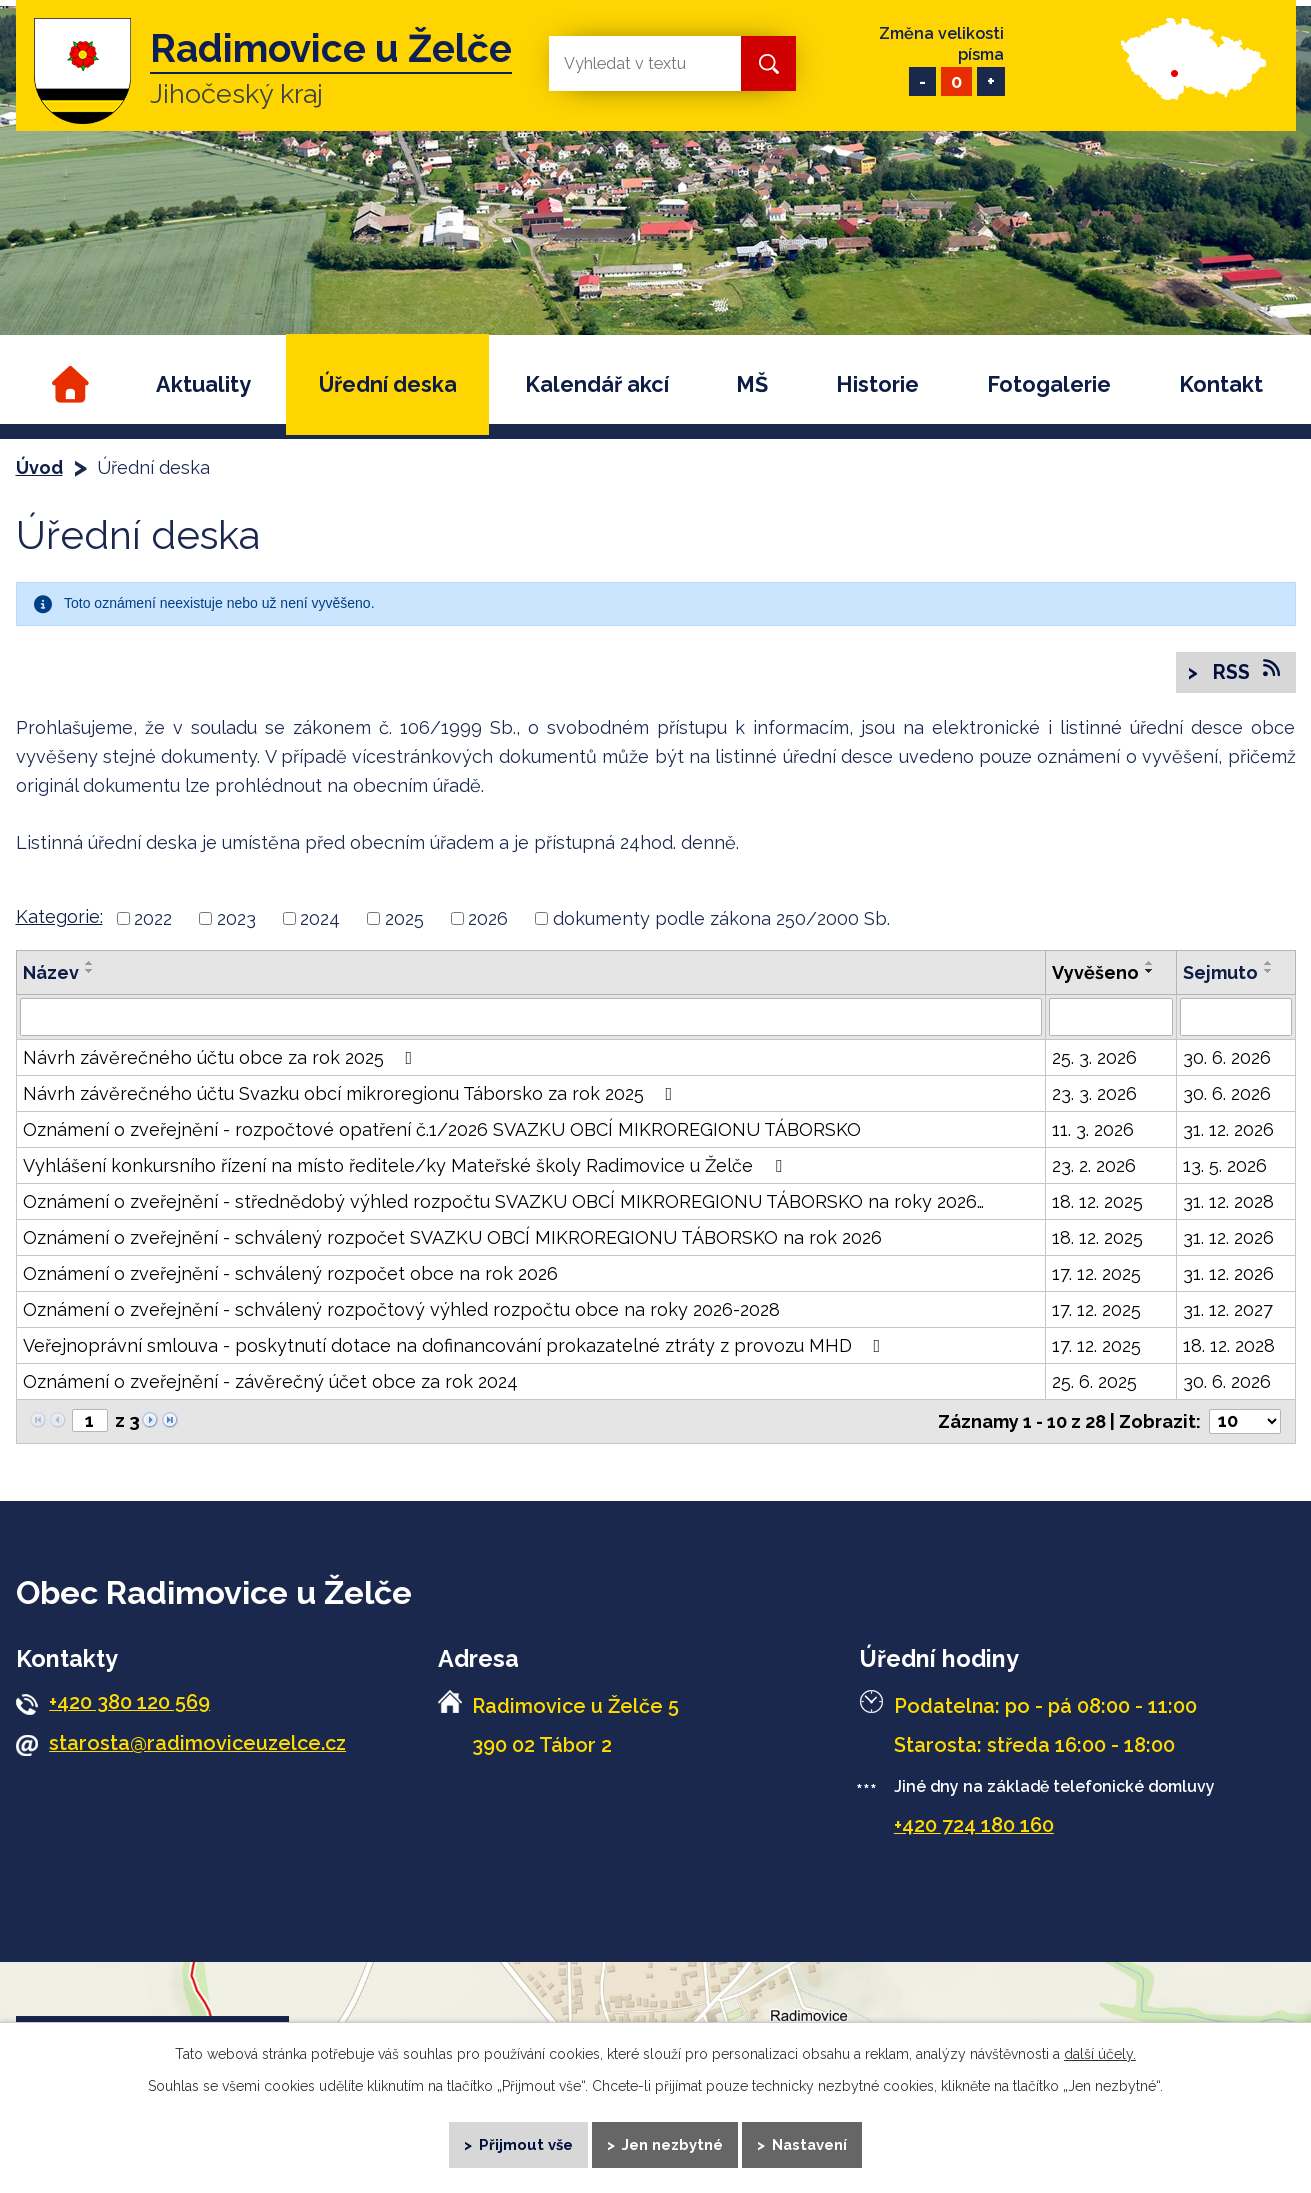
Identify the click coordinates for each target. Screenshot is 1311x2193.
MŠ (752, 384)
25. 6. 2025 (1094, 1382)
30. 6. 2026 (1227, 1058)
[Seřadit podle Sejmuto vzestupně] (1269, 964)
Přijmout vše (523, 2143)
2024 (320, 919)
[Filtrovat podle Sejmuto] (1235, 1018)
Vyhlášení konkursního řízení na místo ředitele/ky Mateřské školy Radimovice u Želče (406, 1166)
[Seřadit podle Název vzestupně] (90, 964)
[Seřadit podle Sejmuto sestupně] (1269, 972)
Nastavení (811, 2143)
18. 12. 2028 (1229, 1346)
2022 (153, 919)
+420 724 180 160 (974, 1826)
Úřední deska (388, 384)
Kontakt (1221, 384)
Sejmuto (1220, 973)
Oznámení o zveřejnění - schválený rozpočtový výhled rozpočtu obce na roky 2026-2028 (401, 1310)
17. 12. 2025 (1096, 1274)
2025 (404, 919)
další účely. (1100, 2051)
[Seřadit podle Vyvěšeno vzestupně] (1150, 964)
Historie (877, 384)
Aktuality (203, 384)
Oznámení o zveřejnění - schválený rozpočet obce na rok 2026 (290, 1274)
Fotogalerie (1049, 384)
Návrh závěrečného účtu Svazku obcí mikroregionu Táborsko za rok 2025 (352, 1094)
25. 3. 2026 (1094, 1058)
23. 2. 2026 (1094, 1166)
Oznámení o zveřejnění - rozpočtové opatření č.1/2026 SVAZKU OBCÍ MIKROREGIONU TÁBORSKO (442, 1130)
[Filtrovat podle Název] (531, 1018)
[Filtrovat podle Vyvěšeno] (1111, 1018)
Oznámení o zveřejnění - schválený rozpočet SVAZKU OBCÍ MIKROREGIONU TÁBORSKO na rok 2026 (452, 1238)
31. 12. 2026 (1228, 1130)
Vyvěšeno (1095, 973)
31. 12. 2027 (1228, 1310)
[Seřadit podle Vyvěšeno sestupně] (1150, 972)
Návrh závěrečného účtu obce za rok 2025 (222, 1058)
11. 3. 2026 (1093, 1130)
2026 (488, 919)
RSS (1245, 672)
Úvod (68, 384)
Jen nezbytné (672, 2143)
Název (51, 973)
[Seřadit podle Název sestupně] (90, 972)
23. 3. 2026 (1094, 1094)
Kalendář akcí (597, 384)
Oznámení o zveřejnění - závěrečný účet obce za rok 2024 (270, 1382)
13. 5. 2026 (1225, 1166)
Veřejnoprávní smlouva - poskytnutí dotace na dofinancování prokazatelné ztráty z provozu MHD (456, 1346)
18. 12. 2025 (1097, 1202)
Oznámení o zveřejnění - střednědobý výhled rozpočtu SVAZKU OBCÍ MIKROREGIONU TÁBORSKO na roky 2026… (503, 1202)
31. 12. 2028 (1228, 1202)
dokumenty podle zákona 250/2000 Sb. (721, 919)
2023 (236, 919)
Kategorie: (59, 917)
